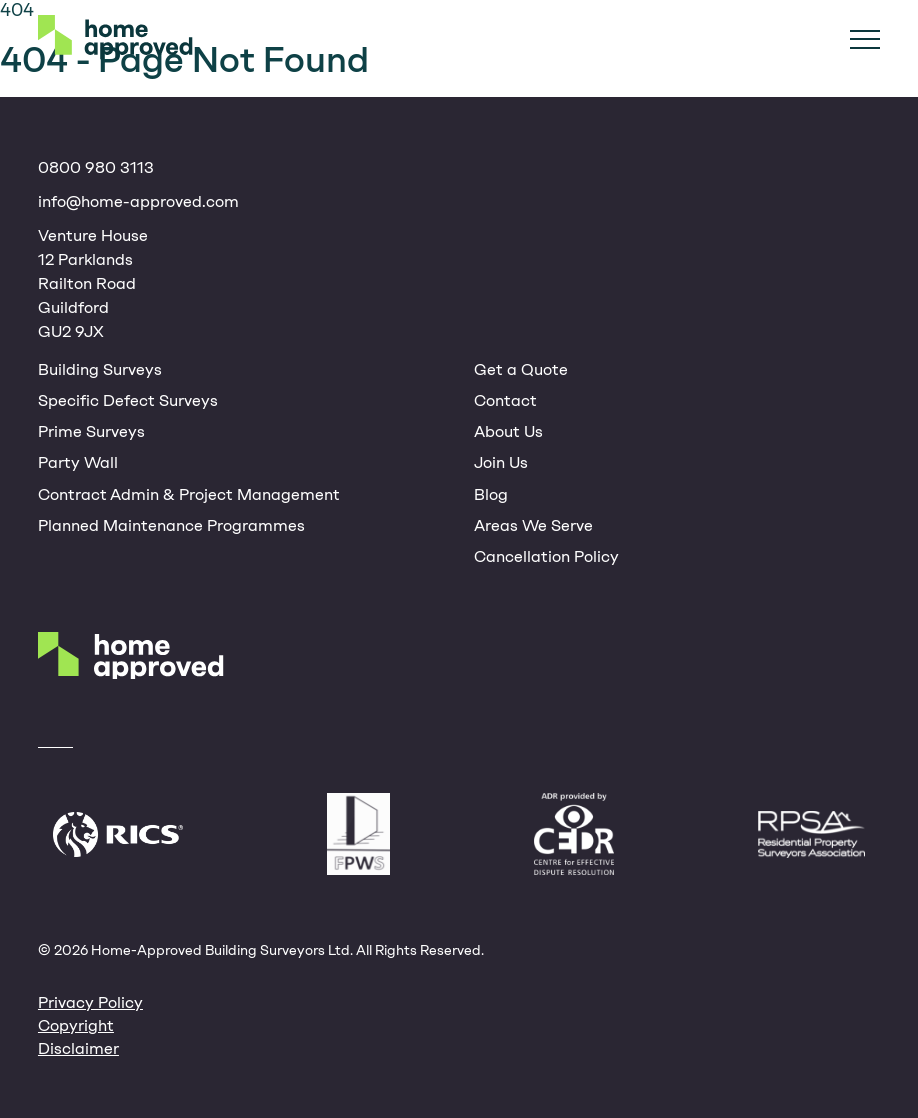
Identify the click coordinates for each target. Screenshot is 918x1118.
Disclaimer (78, 1048)
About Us (508, 431)
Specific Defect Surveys (128, 400)
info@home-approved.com (138, 201)
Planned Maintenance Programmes (171, 525)
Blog (491, 494)
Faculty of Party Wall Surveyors (358, 834)
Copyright (76, 1025)
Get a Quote (521, 369)
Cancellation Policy (546, 556)
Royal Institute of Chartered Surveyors (118, 834)
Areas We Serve (533, 525)
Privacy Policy (90, 1002)
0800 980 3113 (96, 167)
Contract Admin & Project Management (189, 494)
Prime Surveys (91, 431)
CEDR (574, 834)
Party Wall (78, 462)
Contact (505, 400)
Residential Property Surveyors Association (811, 834)
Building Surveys (100, 369)
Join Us (501, 462)
